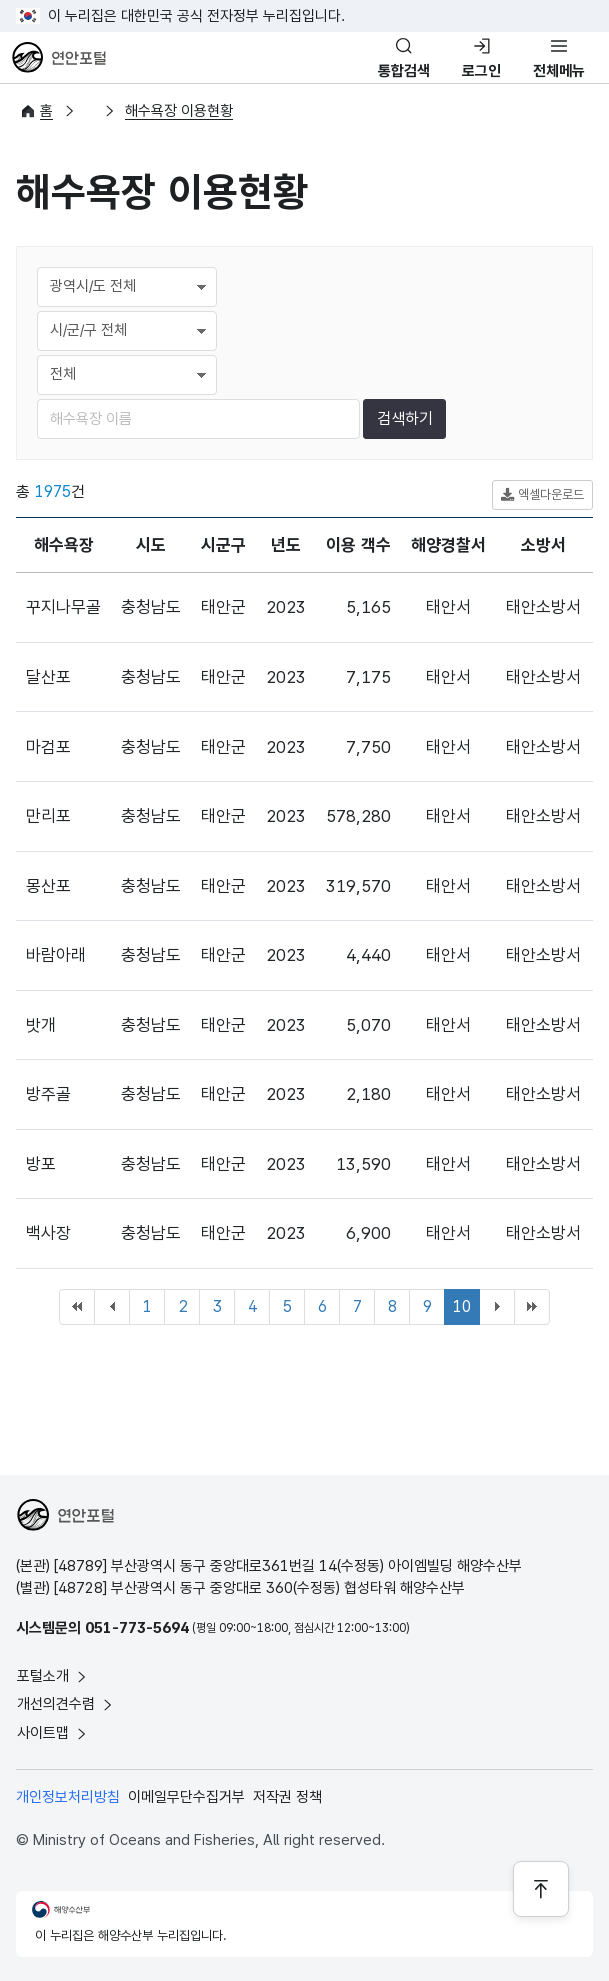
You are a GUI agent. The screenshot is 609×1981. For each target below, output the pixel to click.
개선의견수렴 (66, 1704)
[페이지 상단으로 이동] (541, 1889)
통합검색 (404, 71)
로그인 (481, 71)
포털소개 (53, 1676)
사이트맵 (53, 1733)
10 (462, 1306)
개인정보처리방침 (68, 1797)
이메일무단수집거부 (186, 1797)
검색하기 (405, 418)
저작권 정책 (287, 1797)
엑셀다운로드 (542, 495)
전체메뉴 (559, 71)
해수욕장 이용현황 (179, 111)
